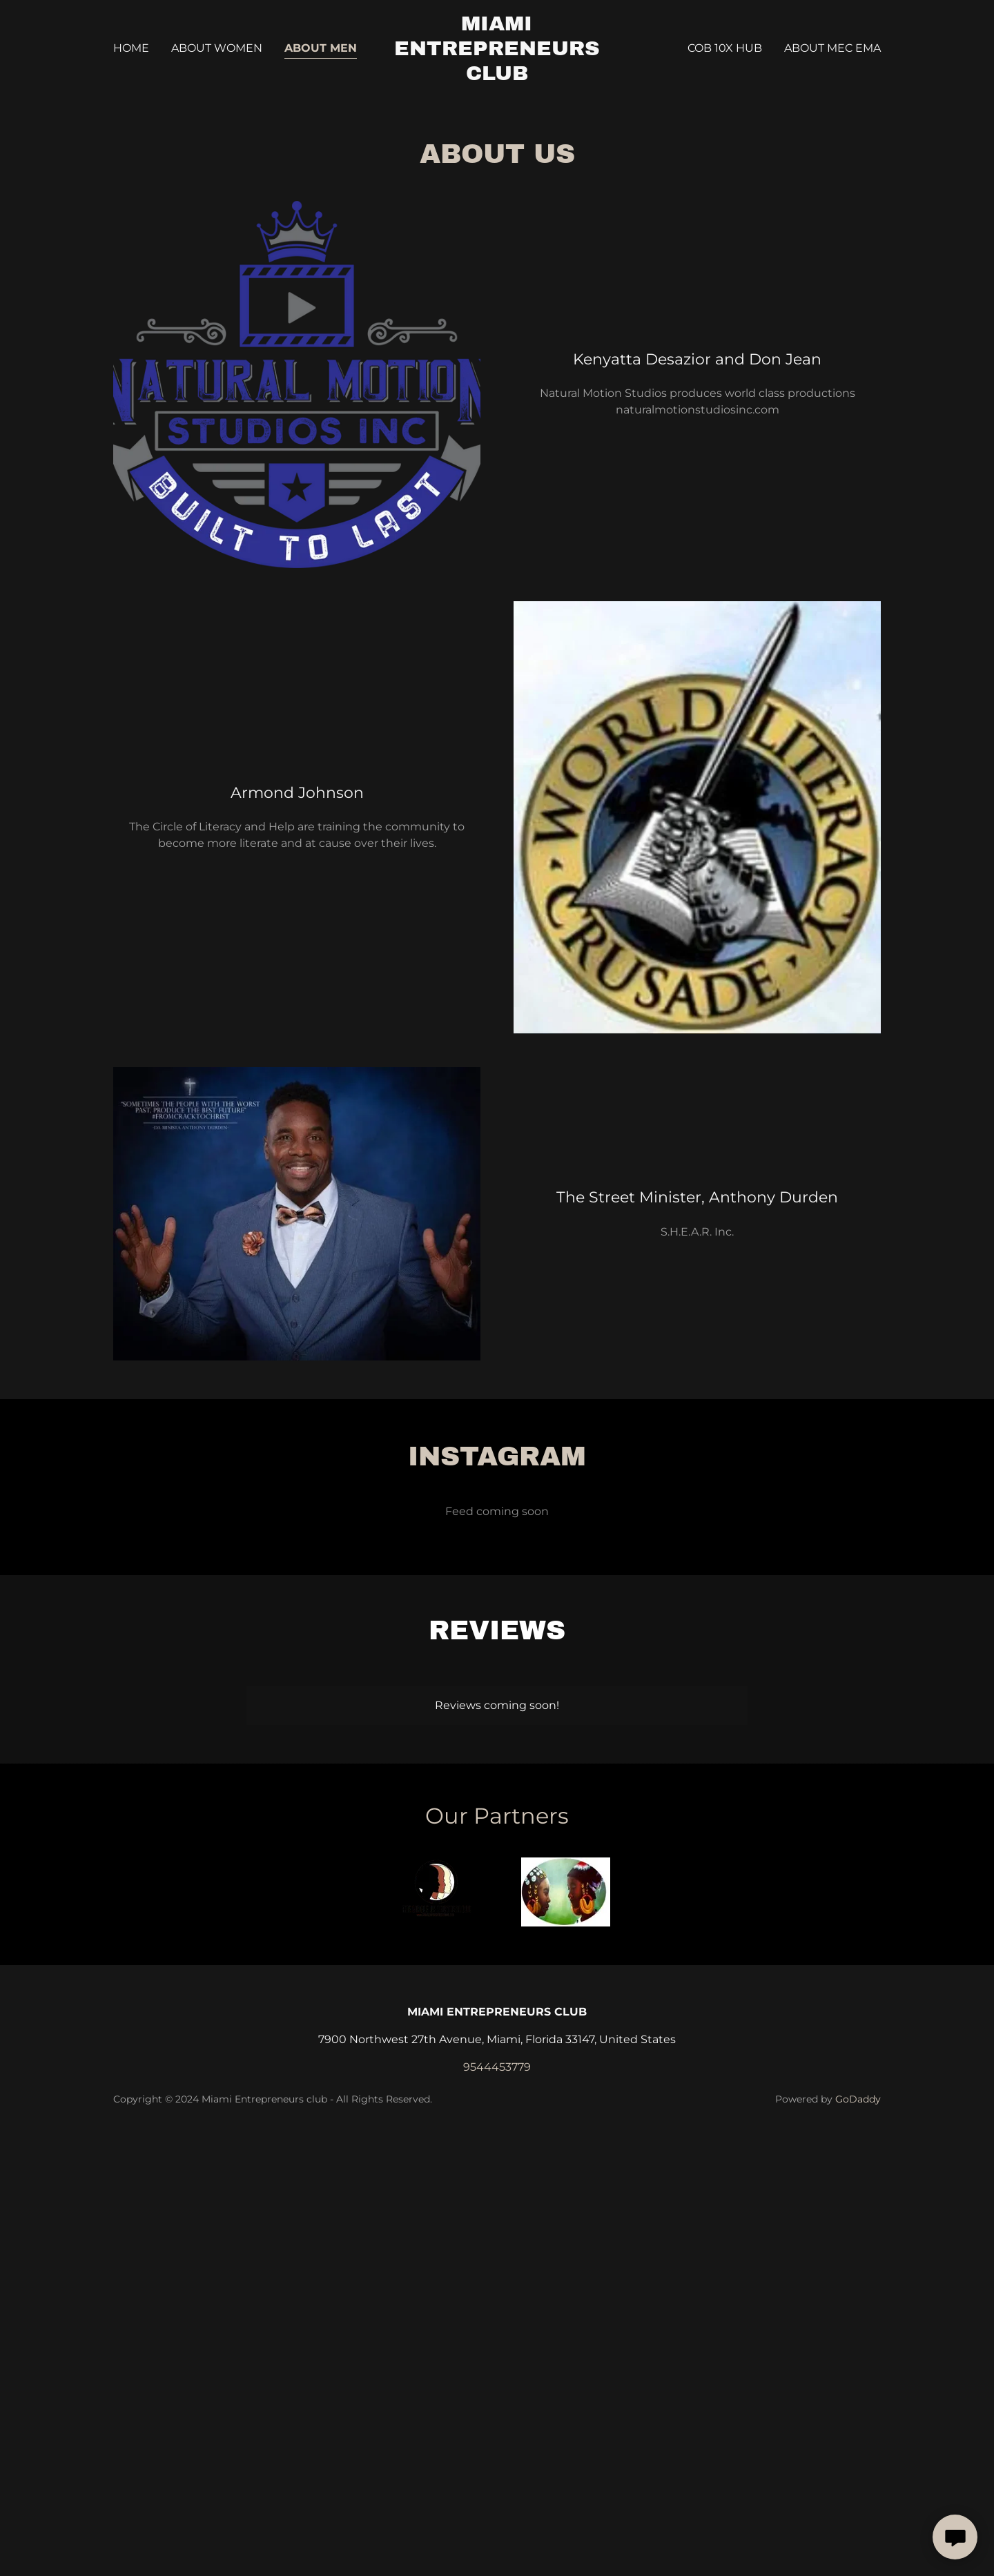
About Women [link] (216, 48)
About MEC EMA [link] (832, 48)
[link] (497, 76)
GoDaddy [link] (858, 2099)
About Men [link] (320, 48)
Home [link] (131, 48)
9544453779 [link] (497, 2067)
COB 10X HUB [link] (725, 48)
